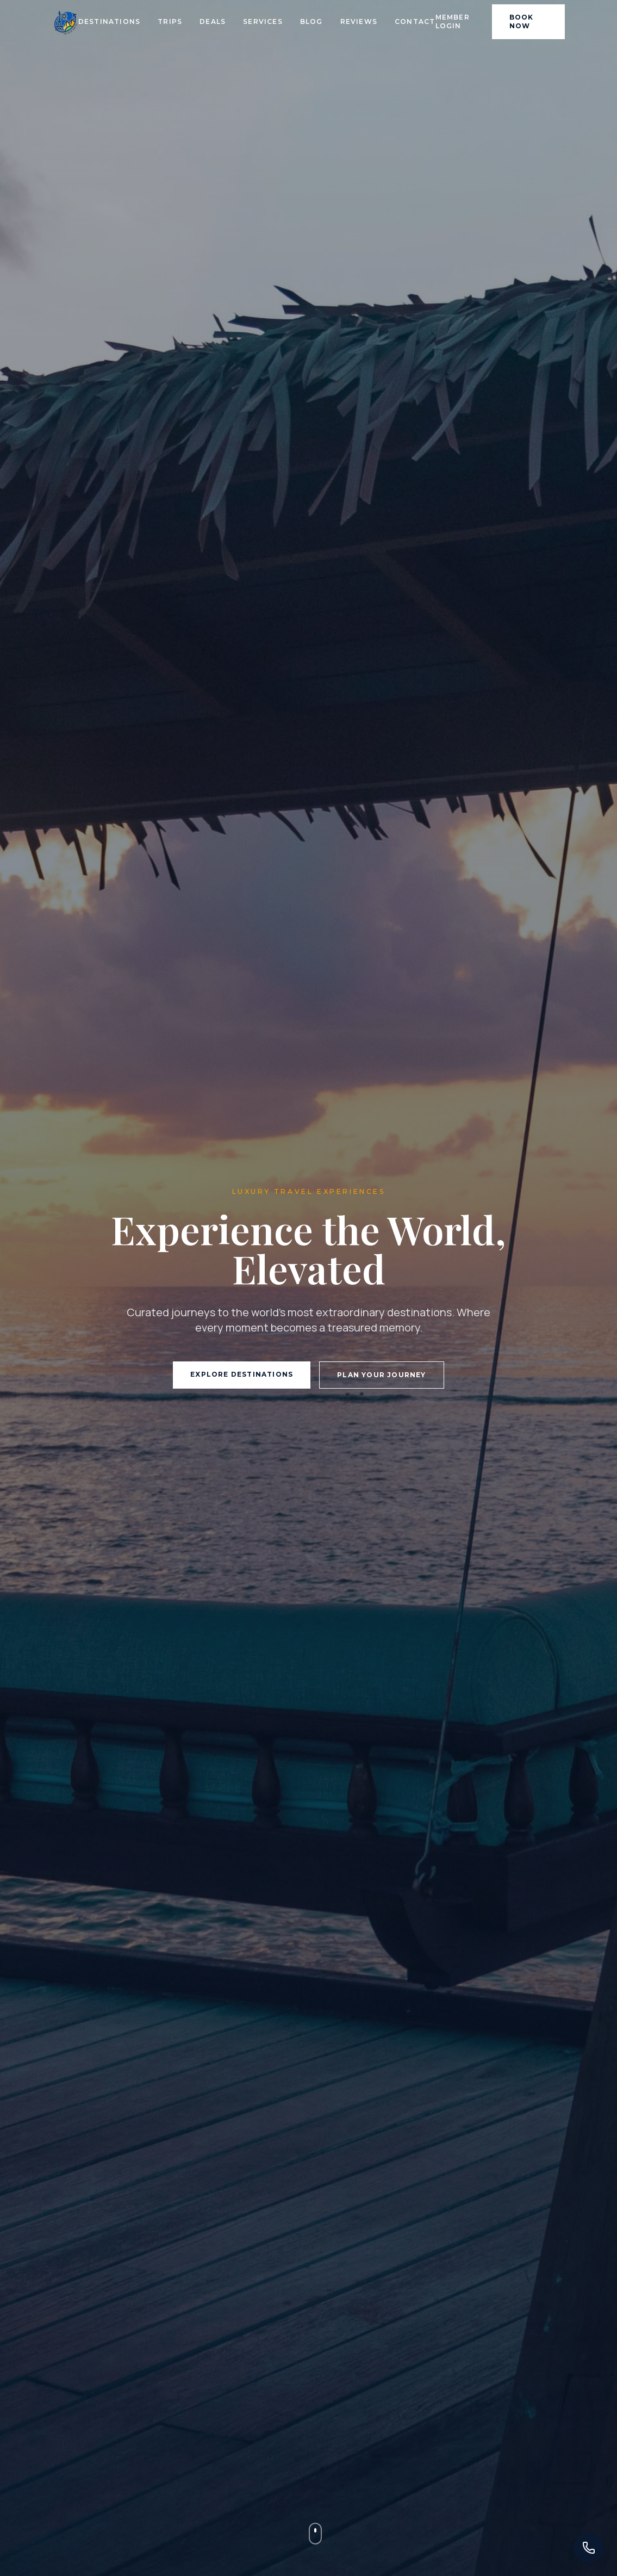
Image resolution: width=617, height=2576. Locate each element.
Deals (213, 21)
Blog (311, 21)
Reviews (358, 21)
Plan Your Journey (381, 1375)
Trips (170, 21)
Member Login (452, 21)
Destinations (109, 21)
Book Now (521, 21)
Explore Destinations (241, 1374)
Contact (415, 21)
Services (263, 21)
